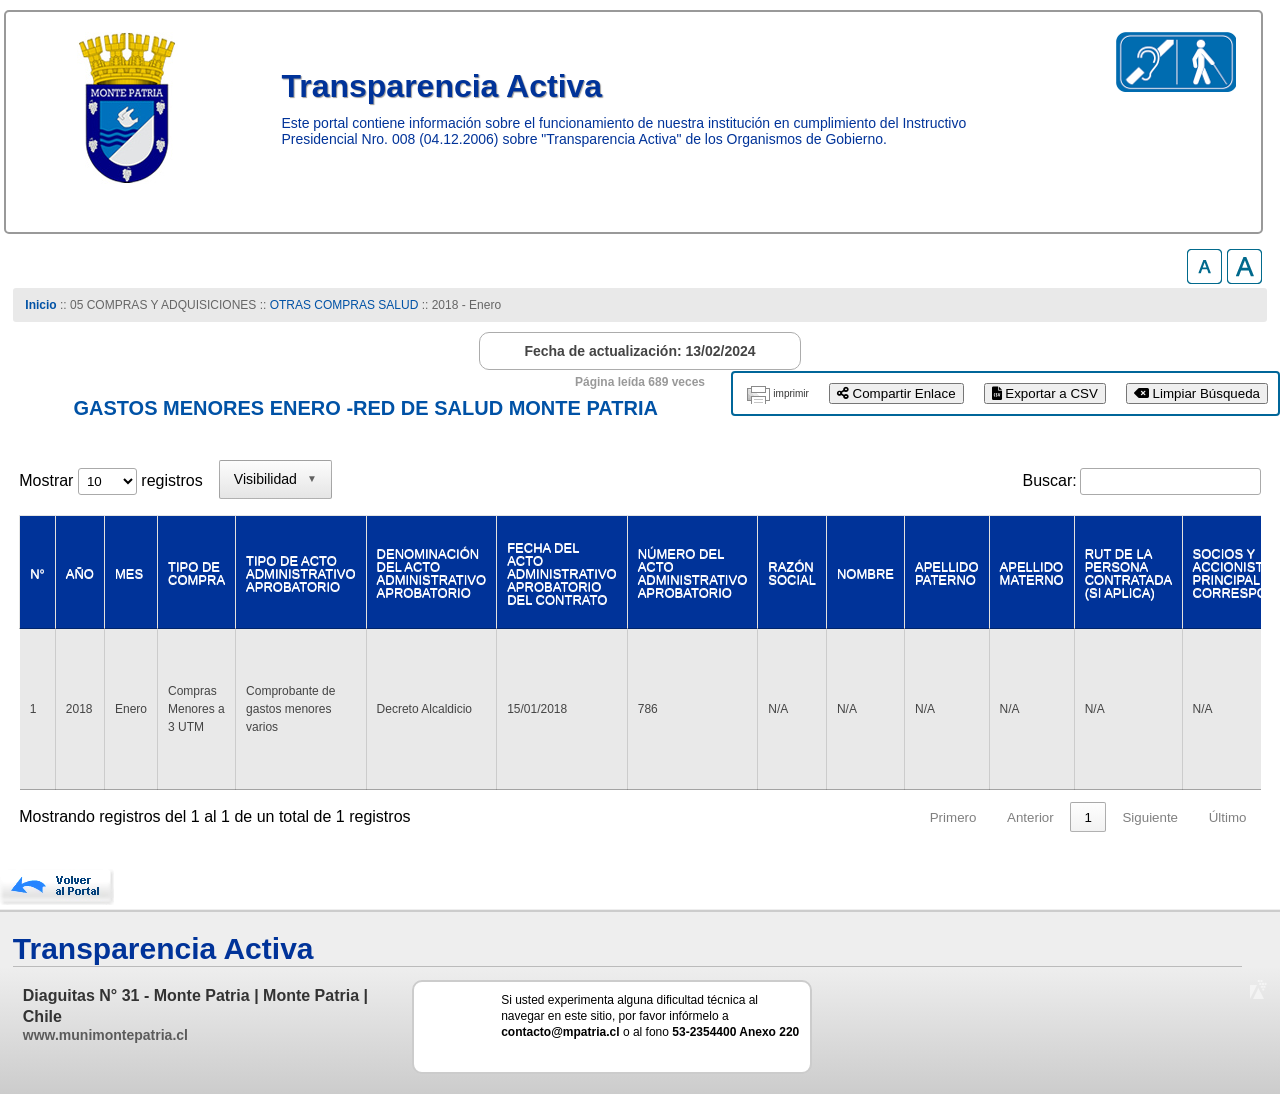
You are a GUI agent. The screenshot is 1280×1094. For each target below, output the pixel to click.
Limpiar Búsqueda (1197, 393)
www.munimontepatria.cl (105, 1035)
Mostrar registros (110, 480)
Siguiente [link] (1150, 817)
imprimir (791, 393)
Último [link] (1228, 817)
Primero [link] (953, 817)
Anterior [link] (1030, 817)
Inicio (40, 305)
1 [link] (1087, 817)
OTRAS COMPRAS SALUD (344, 305)
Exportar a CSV (1045, 393)
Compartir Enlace (896, 393)
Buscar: (1050, 480)
